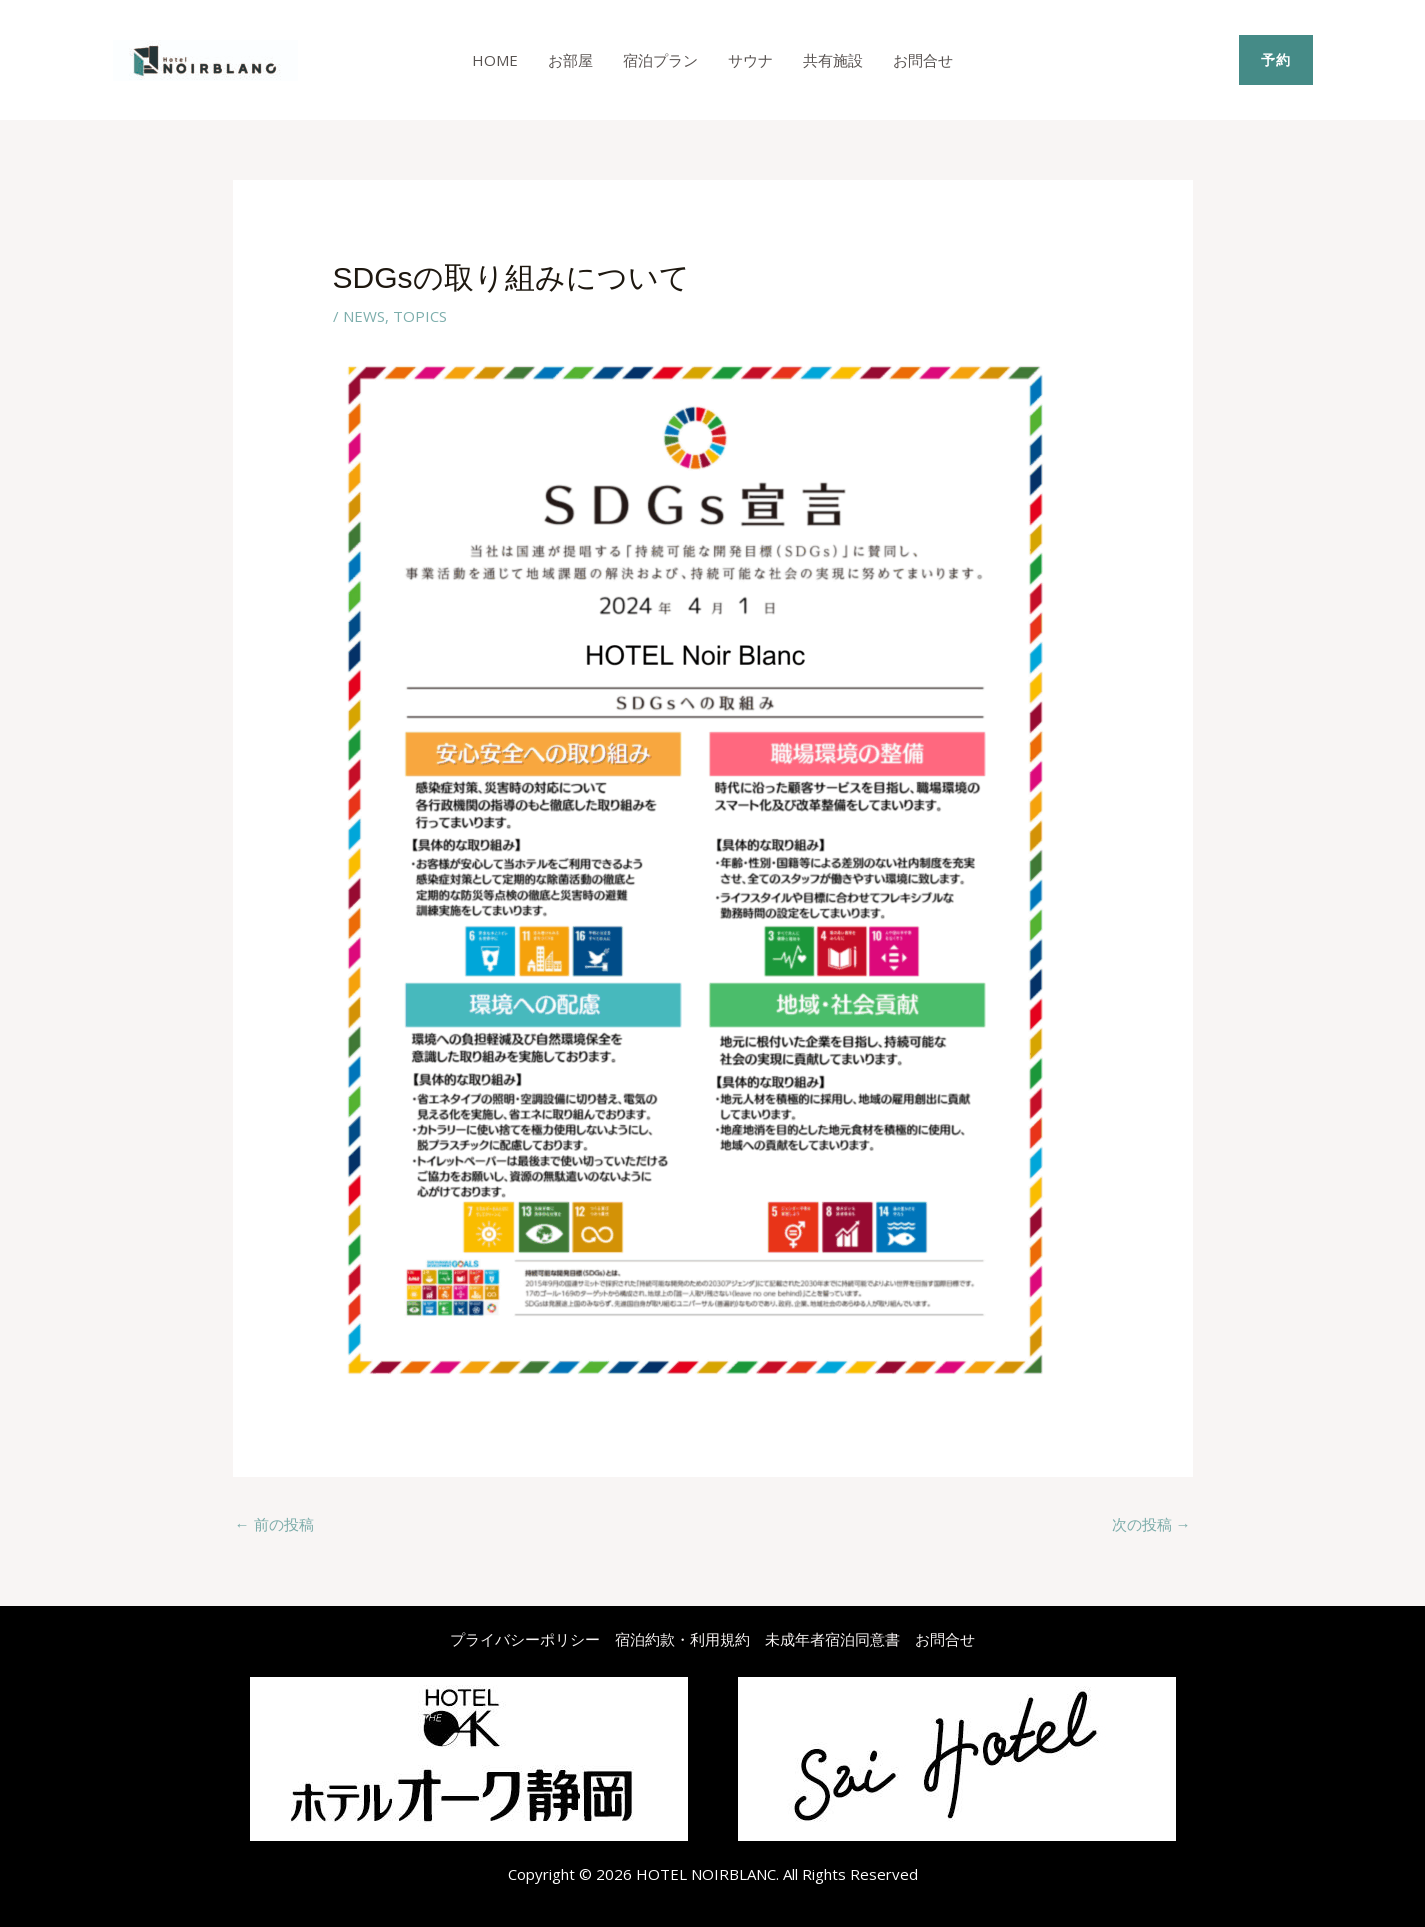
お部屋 (570, 60)
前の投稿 (274, 1524)
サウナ (750, 60)
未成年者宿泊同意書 (832, 1639)
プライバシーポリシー (525, 1639)
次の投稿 (1151, 1524)
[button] (1276, 60)
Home (495, 60)
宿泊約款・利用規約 (682, 1639)
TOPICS (420, 316)
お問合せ (923, 60)
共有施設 (833, 60)
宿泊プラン (660, 60)
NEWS (364, 316)
